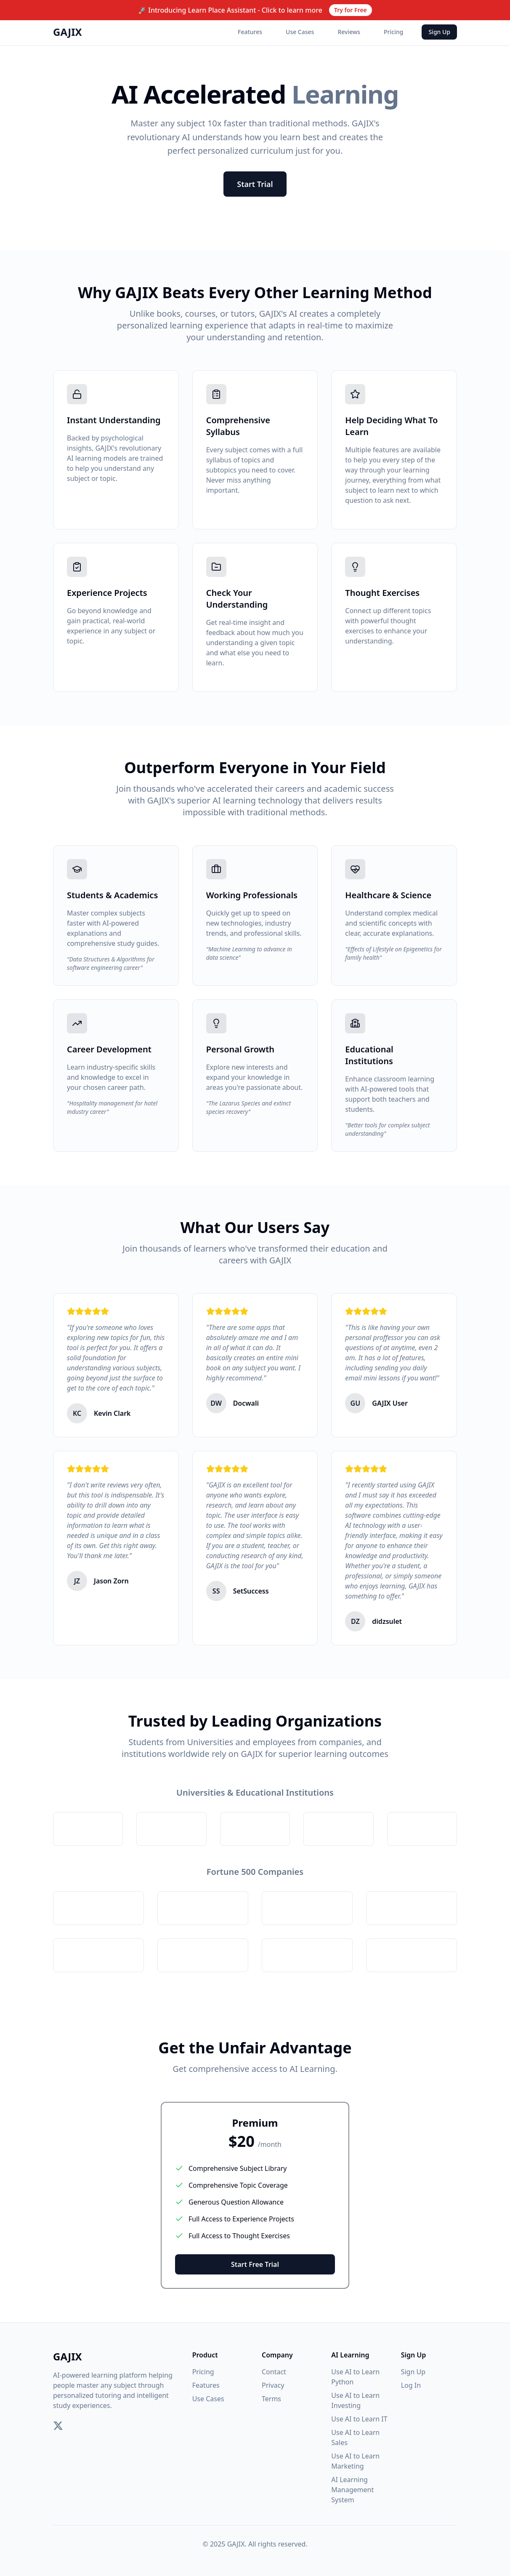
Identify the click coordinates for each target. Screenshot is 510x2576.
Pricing (393, 32)
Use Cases (300, 32)
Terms (271, 2398)
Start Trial (255, 184)
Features (250, 32)
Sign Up (439, 32)
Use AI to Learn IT (359, 2419)
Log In (411, 2385)
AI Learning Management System (352, 2489)
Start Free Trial (255, 2264)
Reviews (348, 32)
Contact (274, 2371)
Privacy (273, 2385)
